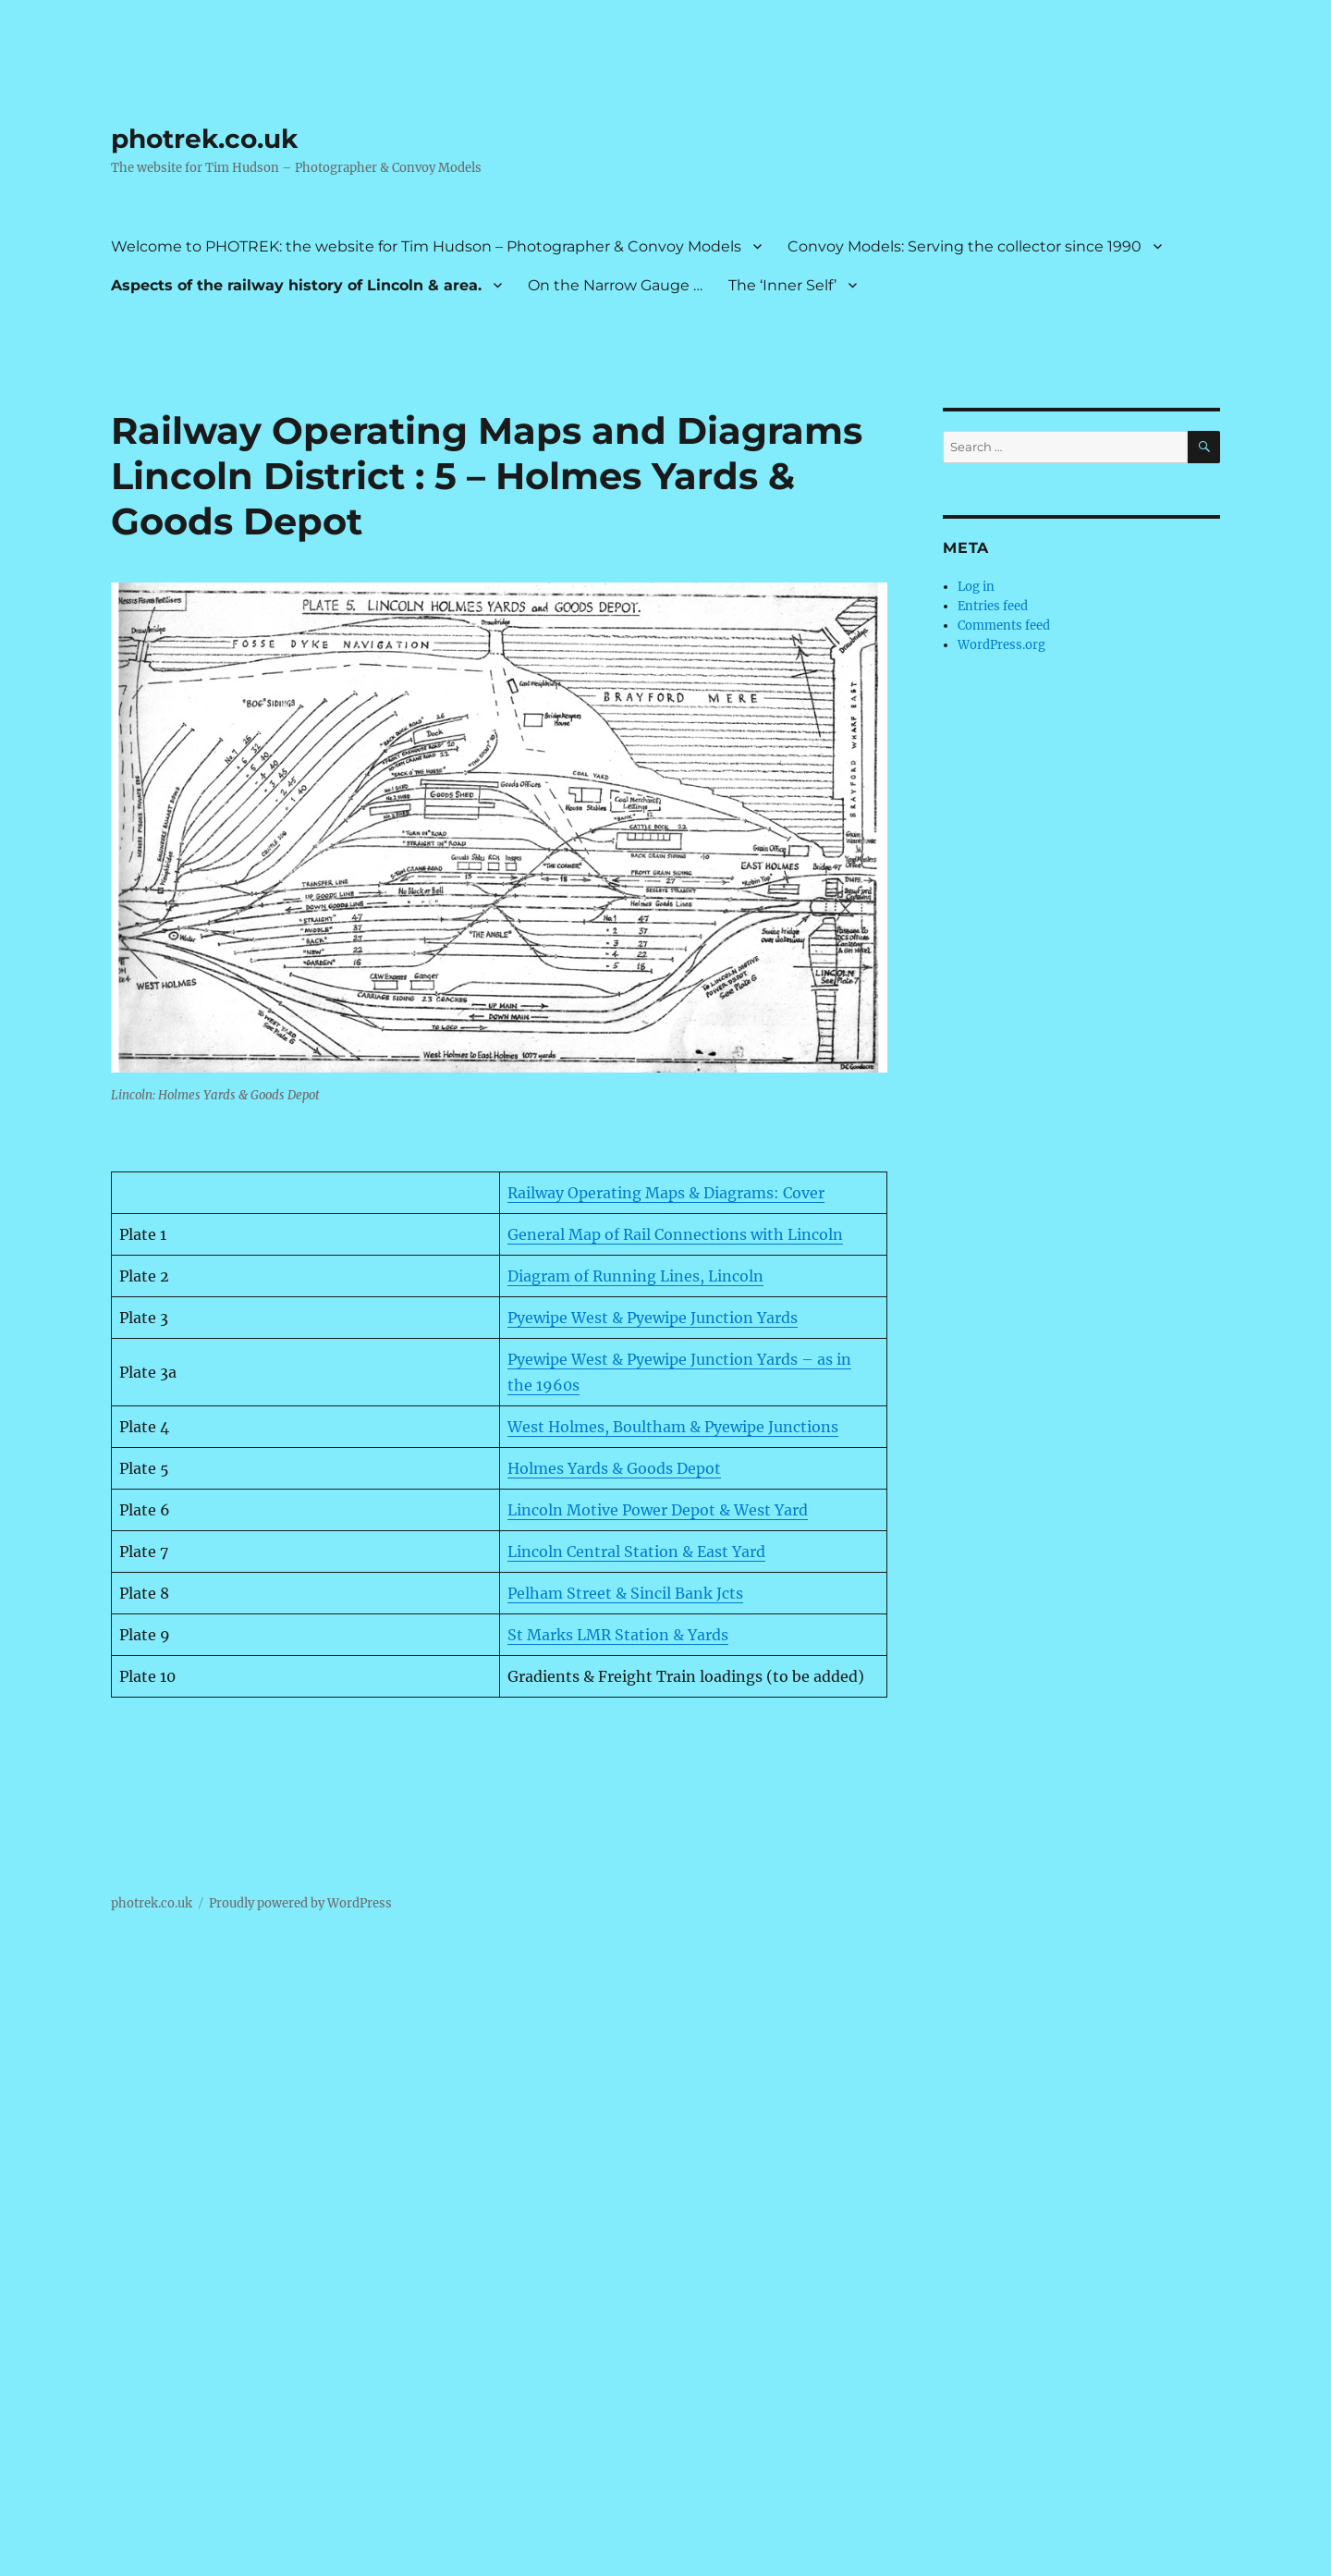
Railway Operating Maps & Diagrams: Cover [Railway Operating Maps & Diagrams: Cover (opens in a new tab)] (665, 1193)
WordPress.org (1001, 645)
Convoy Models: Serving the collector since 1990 (965, 246)
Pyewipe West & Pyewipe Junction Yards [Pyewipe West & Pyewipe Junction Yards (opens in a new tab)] (652, 1317)
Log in (976, 587)
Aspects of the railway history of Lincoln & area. (296, 285)
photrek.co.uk (204, 138)
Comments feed (1004, 625)
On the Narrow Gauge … (615, 285)
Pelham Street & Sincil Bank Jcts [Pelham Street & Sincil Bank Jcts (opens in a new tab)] (625, 1593)
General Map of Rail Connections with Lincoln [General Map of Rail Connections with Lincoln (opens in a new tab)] (675, 1234)
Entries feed (993, 606)
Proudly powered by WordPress (300, 1903)
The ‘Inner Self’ (782, 285)
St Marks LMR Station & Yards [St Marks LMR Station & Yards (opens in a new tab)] (617, 1634)
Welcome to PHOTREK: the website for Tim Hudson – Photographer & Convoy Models (426, 246)
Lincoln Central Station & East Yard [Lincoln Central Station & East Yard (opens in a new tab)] (636, 1551)
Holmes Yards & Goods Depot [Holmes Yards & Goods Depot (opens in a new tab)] (614, 1468)
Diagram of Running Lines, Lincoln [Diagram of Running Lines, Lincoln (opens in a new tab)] (635, 1276)
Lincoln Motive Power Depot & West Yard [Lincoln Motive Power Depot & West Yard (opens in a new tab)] (657, 1510)
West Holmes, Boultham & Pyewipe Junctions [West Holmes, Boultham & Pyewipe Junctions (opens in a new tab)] (672, 1426)
